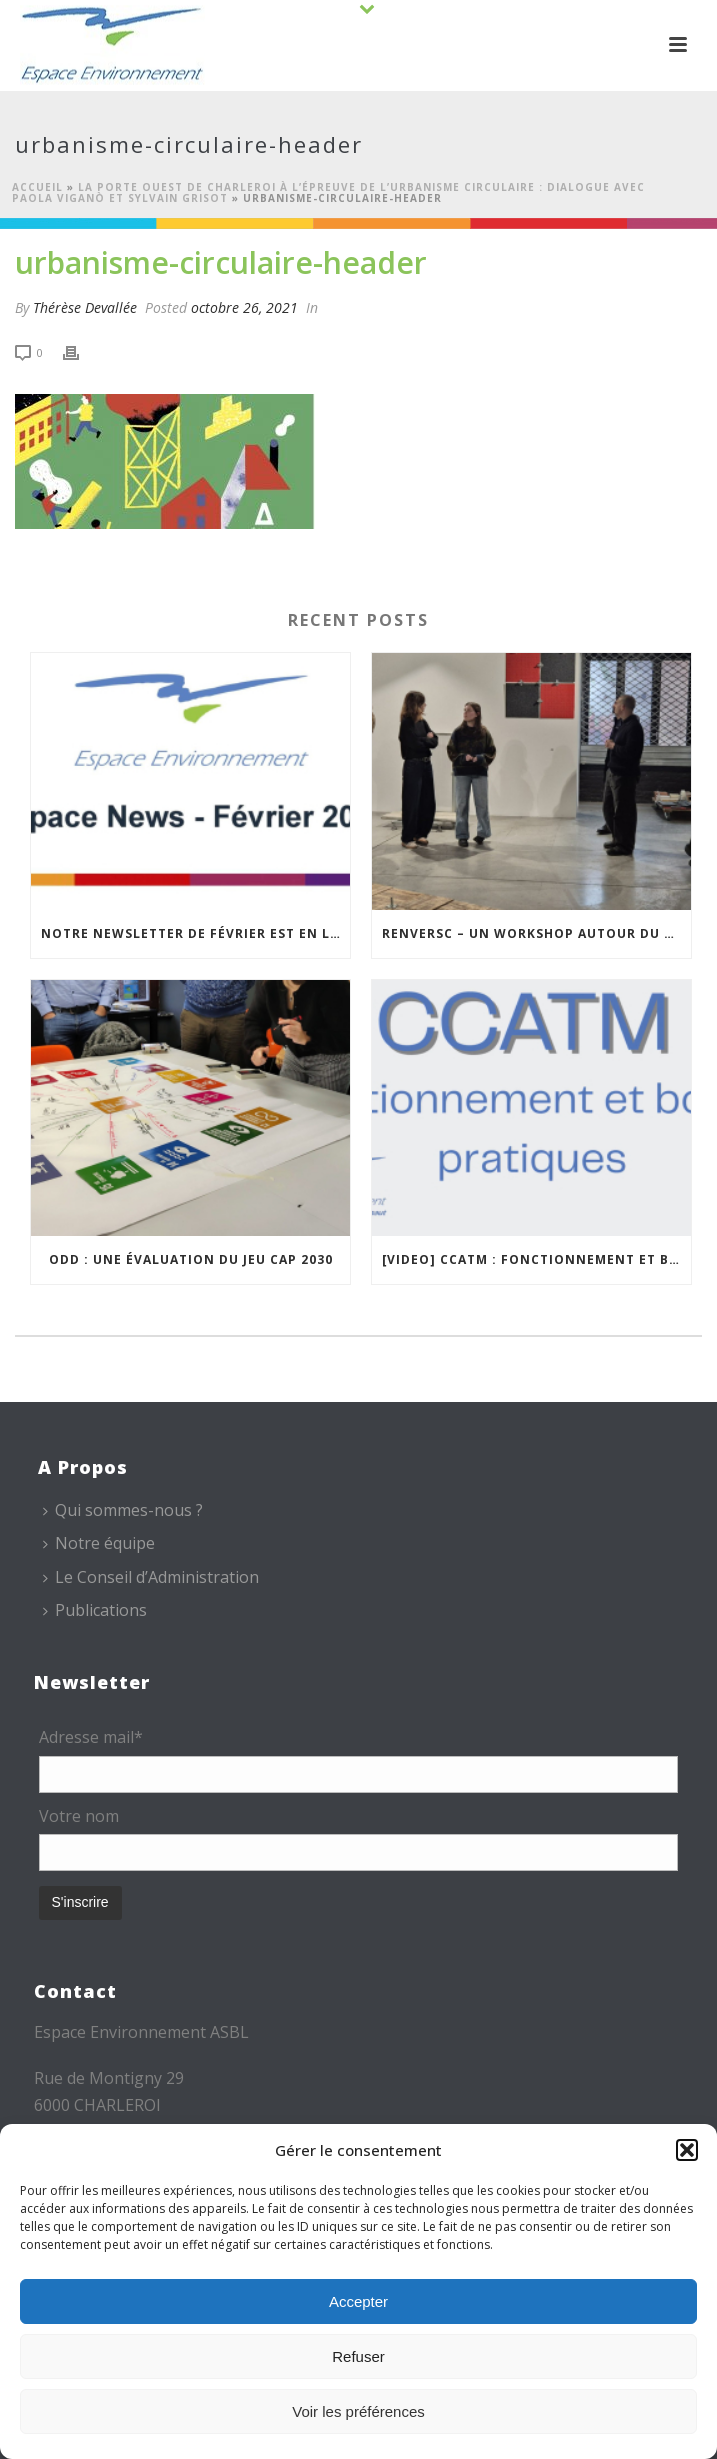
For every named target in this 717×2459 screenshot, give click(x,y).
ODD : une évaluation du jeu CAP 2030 (191, 1259)
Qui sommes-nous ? (123, 1510)
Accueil (37, 187)
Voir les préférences (358, 2411)
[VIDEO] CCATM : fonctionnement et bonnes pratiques (536, 1259)
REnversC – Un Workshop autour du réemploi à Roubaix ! (536, 933)
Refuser (358, 2356)
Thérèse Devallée (85, 307)
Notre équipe (99, 1543)
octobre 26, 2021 (244, 307)
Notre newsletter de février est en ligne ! (195, 933)
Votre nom (79, 1816)
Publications (95, 1610)
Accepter (358, 2301)
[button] (687, 2150)
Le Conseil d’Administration (151, 1577)
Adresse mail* (91, 1737)
